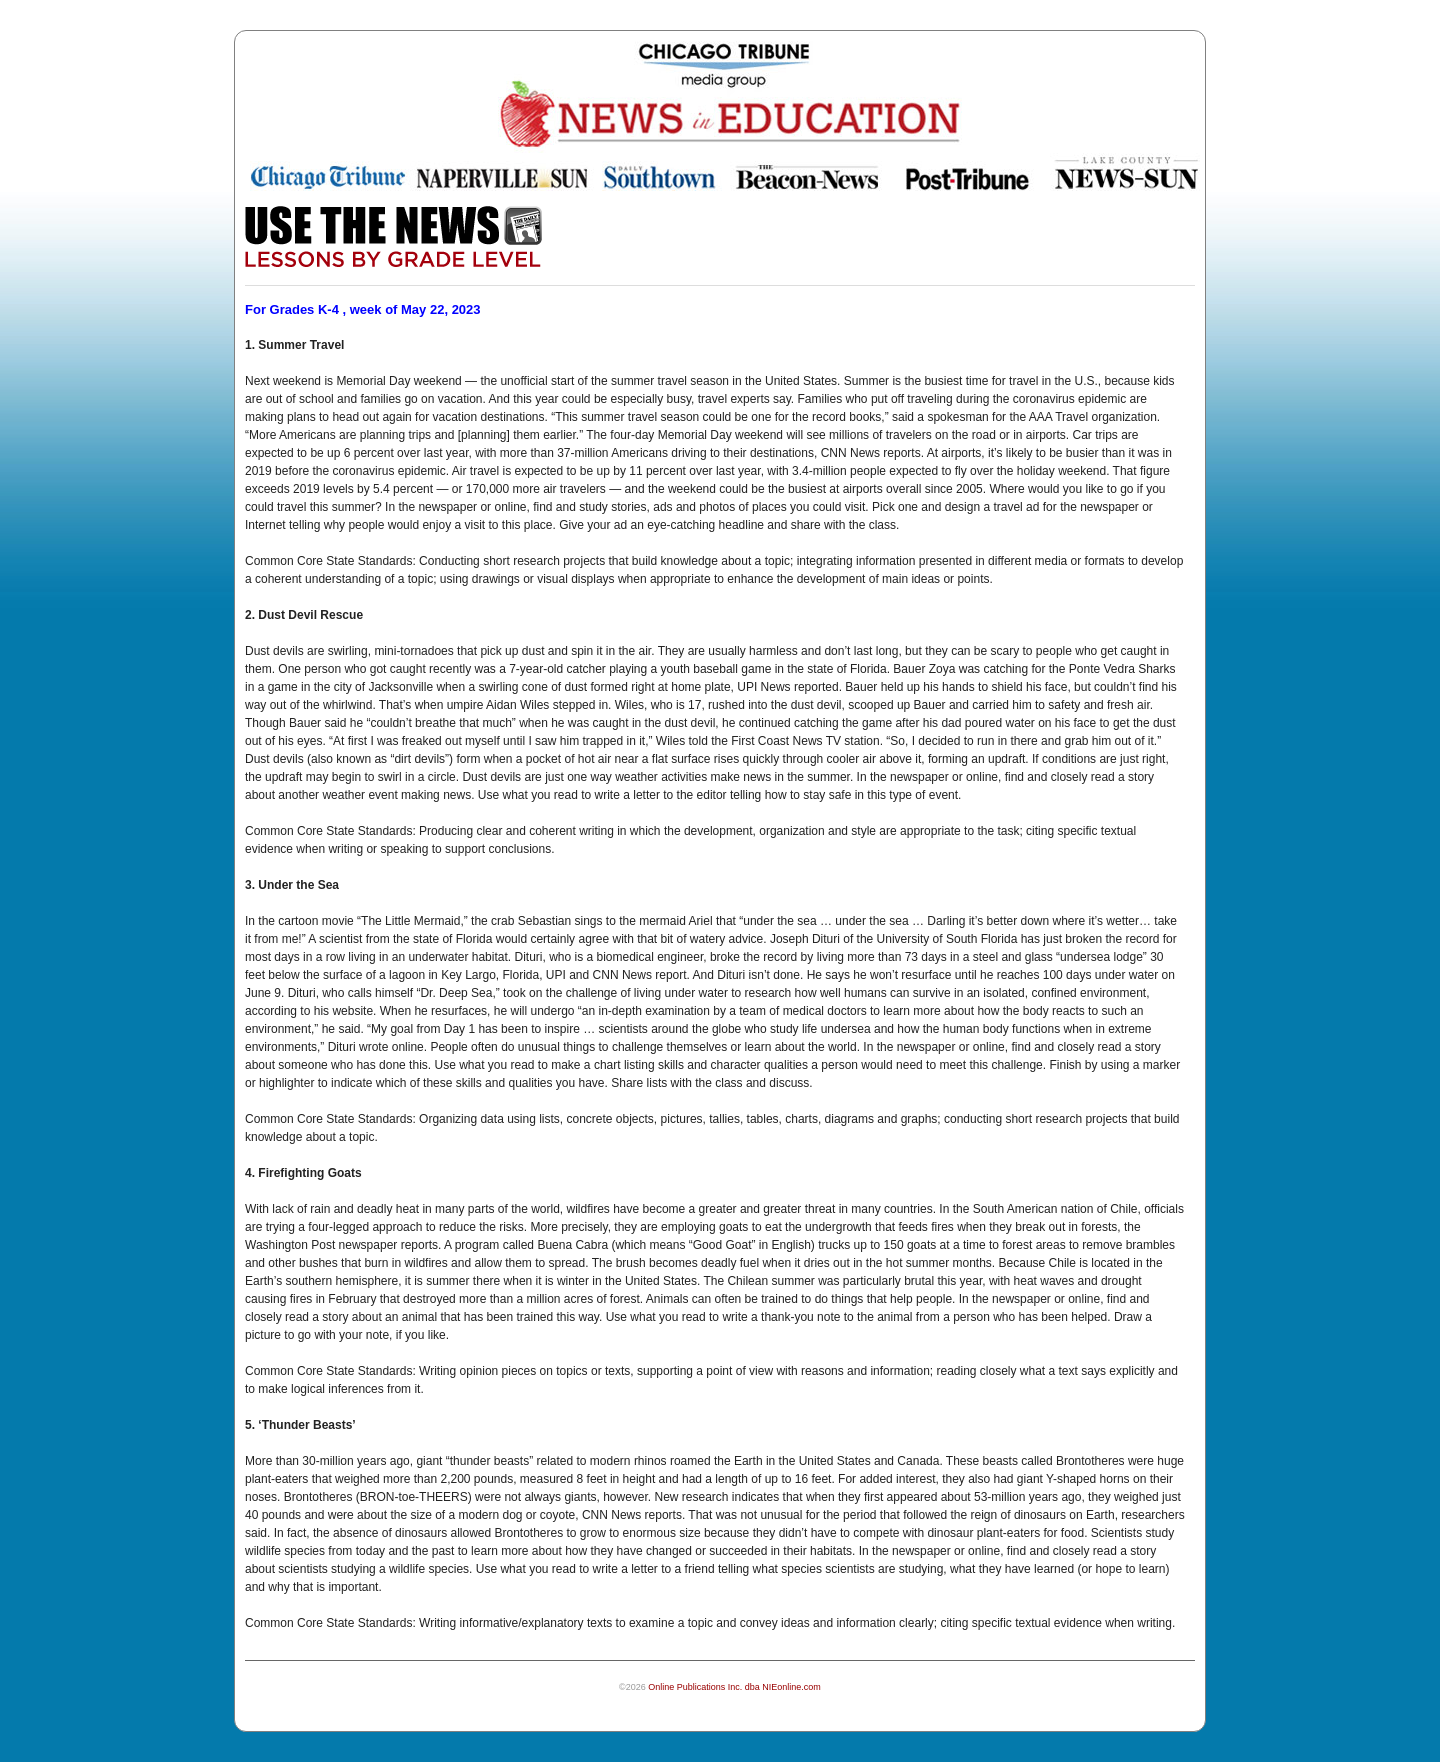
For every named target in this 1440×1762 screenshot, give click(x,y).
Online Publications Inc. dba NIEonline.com (734, 1687)
